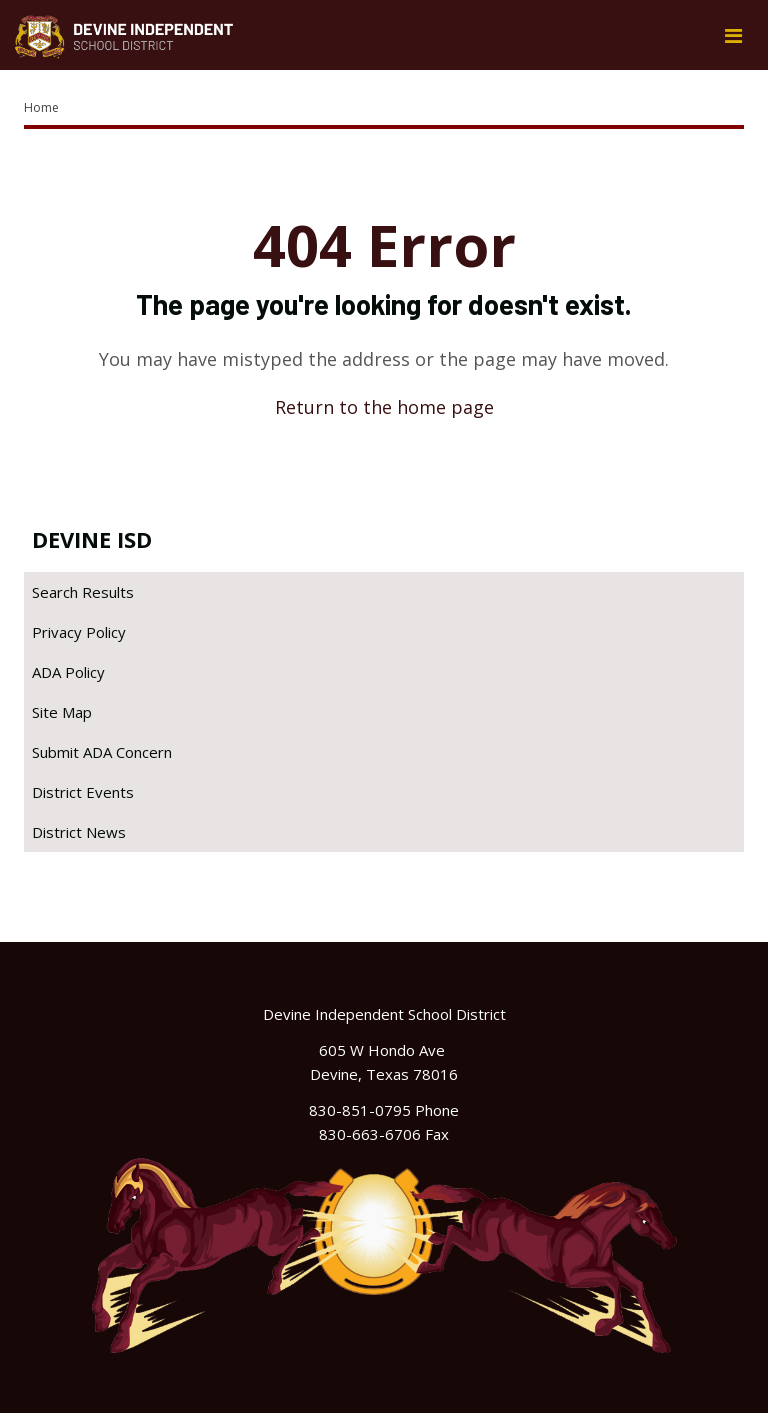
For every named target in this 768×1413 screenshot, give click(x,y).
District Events (83, 792)
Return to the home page (384, 407)
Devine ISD (92, 539)
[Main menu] (733, 35)
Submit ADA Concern (102, 752)
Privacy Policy (79, 632)
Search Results (83, 592)
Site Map (62, 712)
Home (41, 107)
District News (79, 832)
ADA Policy (68, 672)
